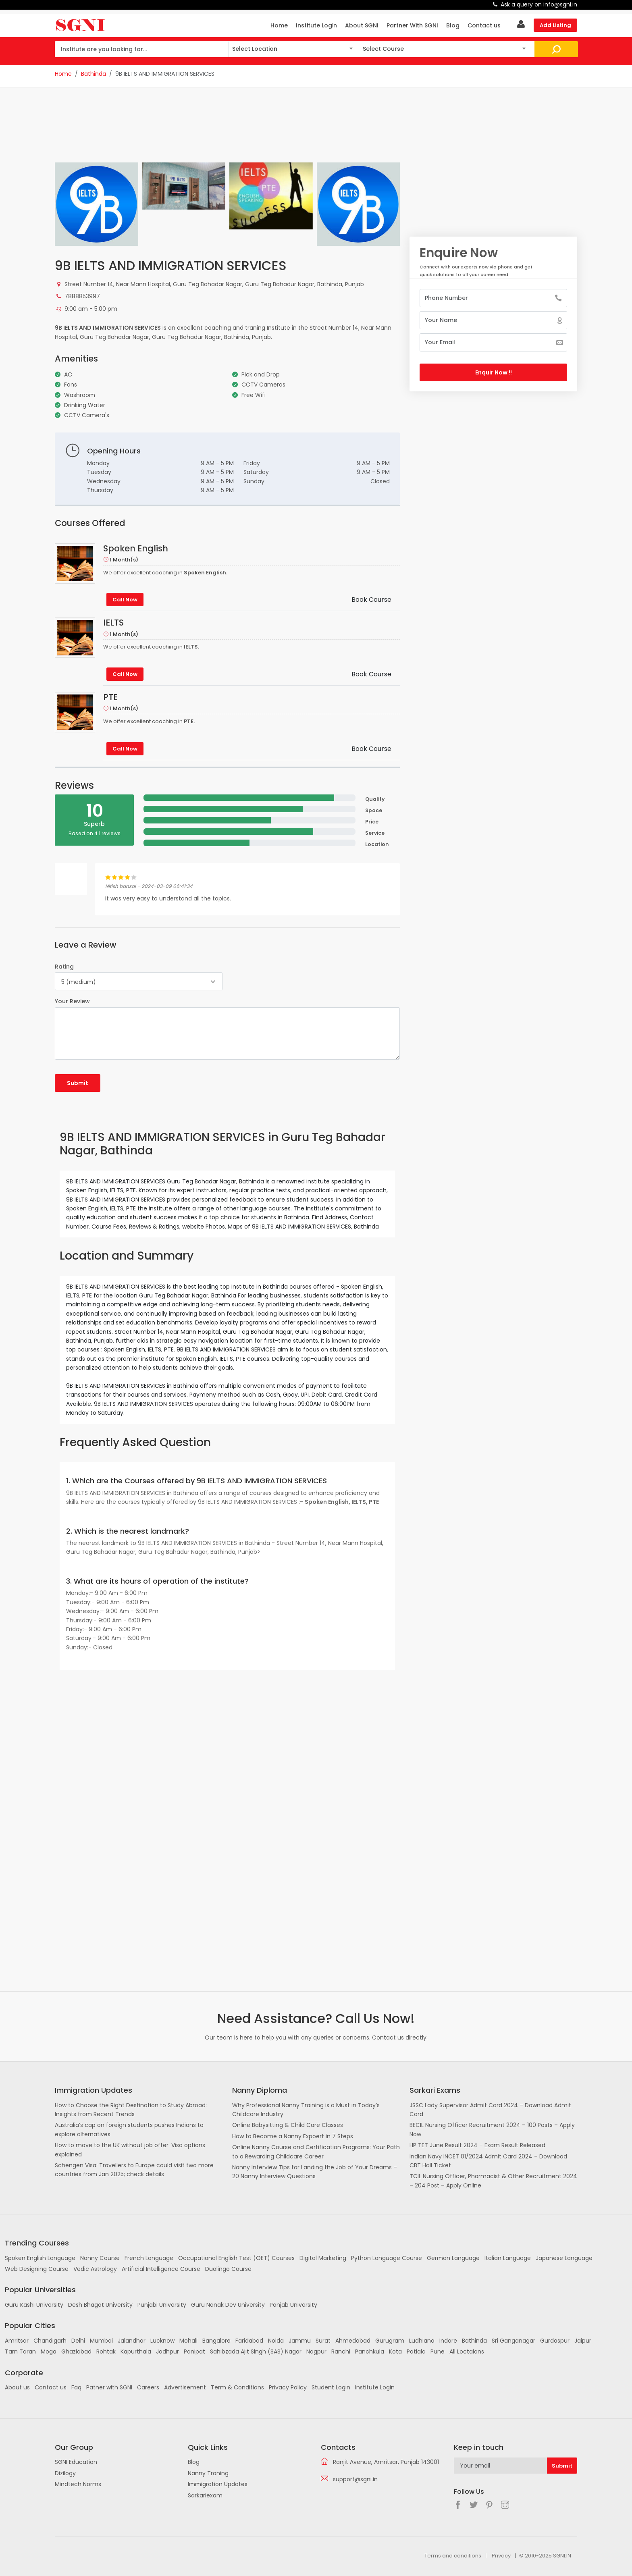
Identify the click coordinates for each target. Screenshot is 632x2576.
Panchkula (369, 2351)
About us (17, 2387)
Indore (448, 2341)
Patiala (416, 2351)
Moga (48, 2351)
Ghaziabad (76, 2351)
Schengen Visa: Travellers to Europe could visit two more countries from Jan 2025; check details (134, 2169)
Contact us (484, 25)
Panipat (194, 2351)
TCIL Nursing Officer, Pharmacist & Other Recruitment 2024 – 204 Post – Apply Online (493, 2180)
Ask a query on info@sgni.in (539, 4)
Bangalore (216, 2341)
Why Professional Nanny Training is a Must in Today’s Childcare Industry (306, 2109)
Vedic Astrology (95, 2269)
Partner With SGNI (412, 25)
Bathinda (93, 74)
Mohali (188, 2341)
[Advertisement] (227, 130)
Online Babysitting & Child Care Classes (287, 2125)
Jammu (300, 2341)
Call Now (124, 599)
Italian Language (507, 2258)
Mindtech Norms (78, 2484)
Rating (64, 967)
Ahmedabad (352, 2341)
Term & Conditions (237, 2387)
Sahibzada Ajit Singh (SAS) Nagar (255, 2351)
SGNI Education (76, 2462)
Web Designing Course (37, 2269)
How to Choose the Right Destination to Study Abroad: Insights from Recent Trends (131, 2109)
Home (279, 25)
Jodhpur (167, 2351)
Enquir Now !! (493, 372)
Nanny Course (100, 2258)
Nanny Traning (208, 2473)
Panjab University (293, 2305)
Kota (395, 2351)
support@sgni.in (355, 2479)
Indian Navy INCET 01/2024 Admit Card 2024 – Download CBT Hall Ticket (488, 2160)
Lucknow (162, 2341)
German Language (453, 2258)
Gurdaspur (555, 2341)
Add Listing (555, 25)
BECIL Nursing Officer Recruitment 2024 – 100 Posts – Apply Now (492, 2129)
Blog (452, 25)
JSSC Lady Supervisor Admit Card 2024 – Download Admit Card (490, 2109)
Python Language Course (386, 2258)
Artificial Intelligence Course (161, 2269)
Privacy (501, 2555)
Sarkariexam (205, 2495)
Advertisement (185, 2387)
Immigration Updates (217, 2484)
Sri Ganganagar (513, 2341)
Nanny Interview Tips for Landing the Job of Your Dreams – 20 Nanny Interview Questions (314, 2171)
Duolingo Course (228, 2269)
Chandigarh (50, 2341)
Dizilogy (65, 2473)
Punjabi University (161, 2305)
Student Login (331, 2387)
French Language (149, 2258)
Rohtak (106, 2351)
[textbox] (292, 47)
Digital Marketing (322, 2258)
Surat (323, 2341)
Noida (276, 2341)
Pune (437, 2351)
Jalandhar (132, 2341)
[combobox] (292, 48)
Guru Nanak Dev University (228, 2305)
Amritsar (17, 2341)
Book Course (371, 599)
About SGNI (361, 25)
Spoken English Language (40, 2258)
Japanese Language (564, 2258)
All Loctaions (466, 2351)
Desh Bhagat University (100, 2305)
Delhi (78, 2341)
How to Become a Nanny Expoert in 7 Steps (292, 2136)
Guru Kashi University (34, 2305)
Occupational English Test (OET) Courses (236, 2258)
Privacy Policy (288, 2387)
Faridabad (249, 2341)
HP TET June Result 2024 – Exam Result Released (477, 2145)
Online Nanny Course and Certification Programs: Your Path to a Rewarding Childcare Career (316, 2151)
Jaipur (582, 2341)
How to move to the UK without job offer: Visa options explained (130, 2149)
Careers (148, 2387)
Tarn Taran (20, 2351)
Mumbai (101, 2341)
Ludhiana (421, 2341)
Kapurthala (136, 2351)
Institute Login (316, 25)
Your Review (72, 1001)
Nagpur (316, 2351)
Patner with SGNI (109, 2387)
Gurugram (389, 2341)
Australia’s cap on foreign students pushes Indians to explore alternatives (129, 2129)
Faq (76, 2387)
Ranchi (340, 2351)
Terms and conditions (452, 2555)
